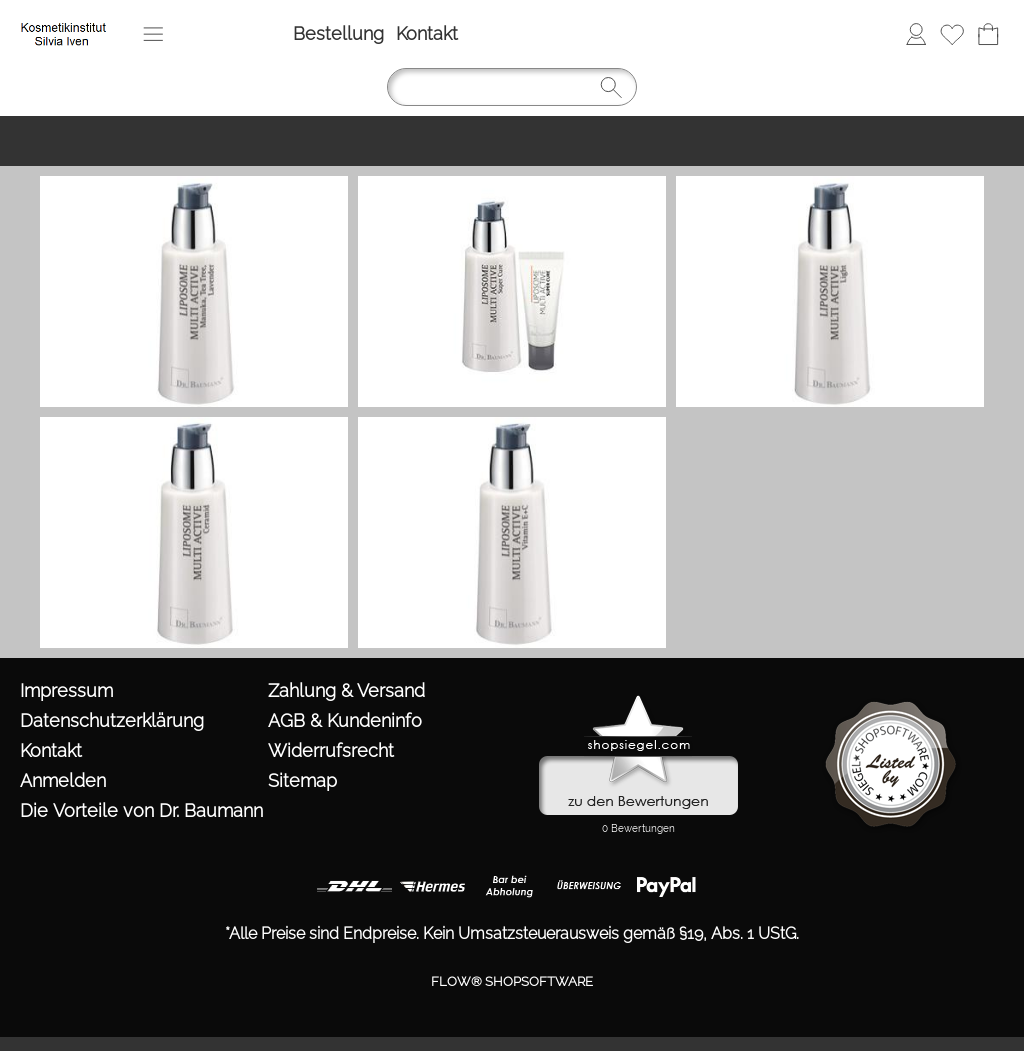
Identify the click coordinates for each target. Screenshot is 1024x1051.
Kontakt (427, 33)
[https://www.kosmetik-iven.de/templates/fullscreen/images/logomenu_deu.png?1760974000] (66, 21)
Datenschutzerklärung (112, 720)
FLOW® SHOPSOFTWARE (512, 981)
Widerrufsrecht (331, 750)
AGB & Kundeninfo (345, 720)
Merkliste (952, 33)
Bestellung (338, 33)
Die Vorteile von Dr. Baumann (139, 810)
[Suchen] (512, 87)
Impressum (66, 690)
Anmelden (916, 33)
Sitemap (302, 780)
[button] (153, 34)
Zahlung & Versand (346, 690)
